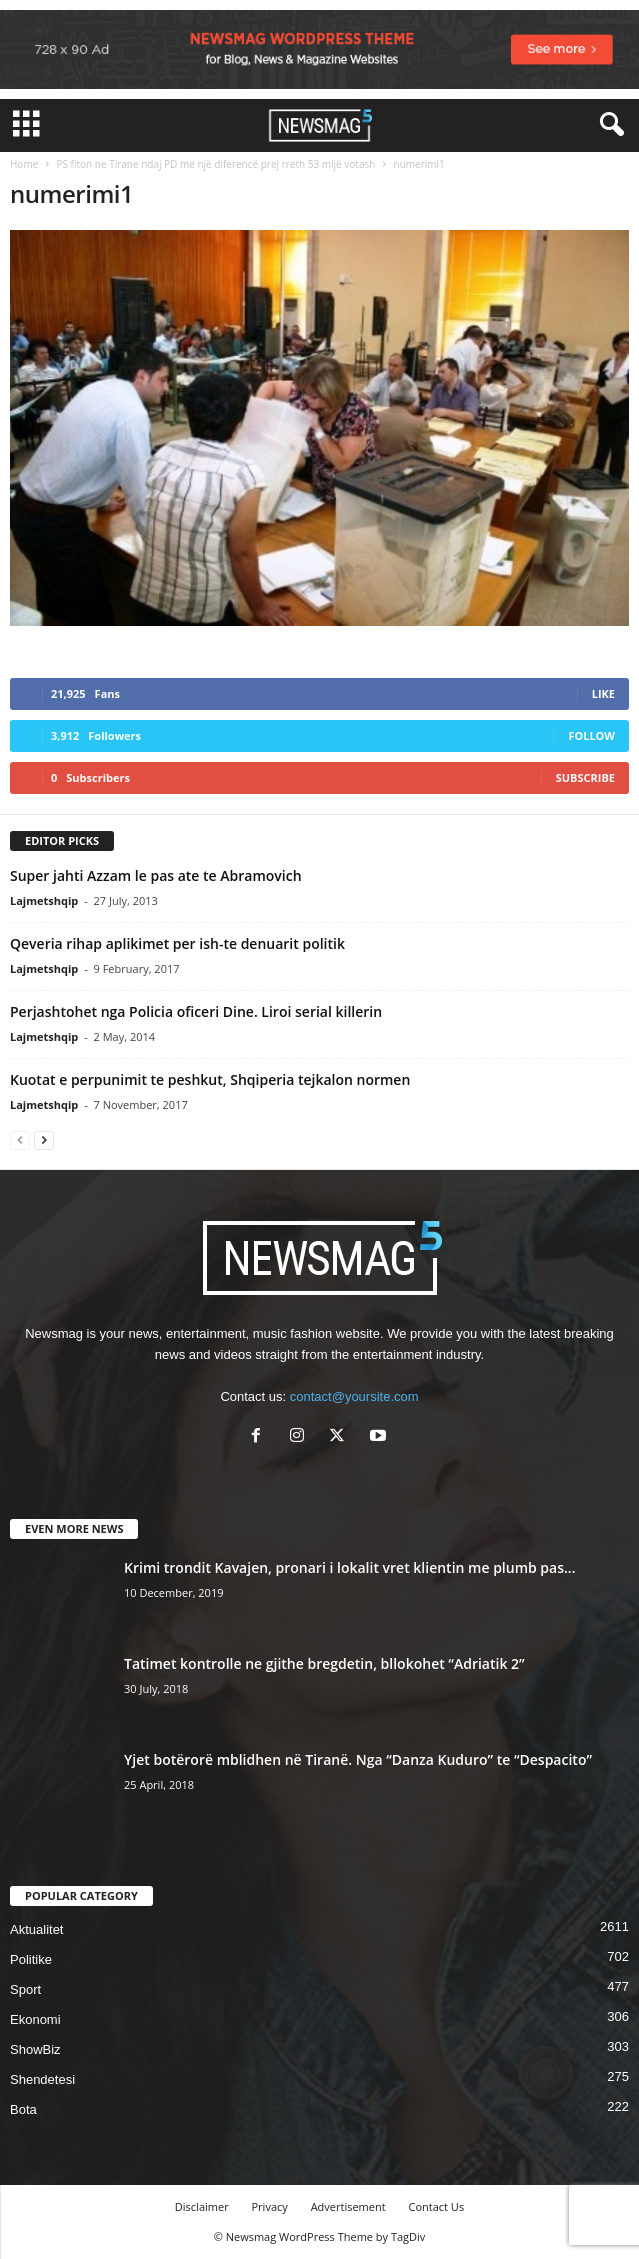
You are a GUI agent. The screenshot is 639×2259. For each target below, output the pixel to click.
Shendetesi (42, 2079)
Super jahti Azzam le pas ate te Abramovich (156, 875)
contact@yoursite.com (354, 1396)
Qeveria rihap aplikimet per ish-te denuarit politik (177, 943)
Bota (23, 2109)
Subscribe (585, 777)
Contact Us (437, 2206)
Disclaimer (202, 2206)
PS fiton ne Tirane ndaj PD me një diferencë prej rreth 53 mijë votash (215, 164)
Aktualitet (36, 1929)
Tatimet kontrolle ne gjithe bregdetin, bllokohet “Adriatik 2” (324, 1663)
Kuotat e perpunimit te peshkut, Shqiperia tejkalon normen (210, 1079)
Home (24, 164)
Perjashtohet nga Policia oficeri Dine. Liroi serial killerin (196, 1011)
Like (603, 693)
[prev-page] (20, 1139)
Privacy (270, 2206)
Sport (25, 1989)
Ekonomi (35, 2019)
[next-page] (44, 1139)
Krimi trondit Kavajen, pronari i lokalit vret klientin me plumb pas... (350, 1567)
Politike (31, 1959)
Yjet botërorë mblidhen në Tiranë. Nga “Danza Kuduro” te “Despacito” (358, 1759)
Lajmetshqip (44, 900)
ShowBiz (35, 2049)
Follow (591, 735)
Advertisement (348, 2206)
